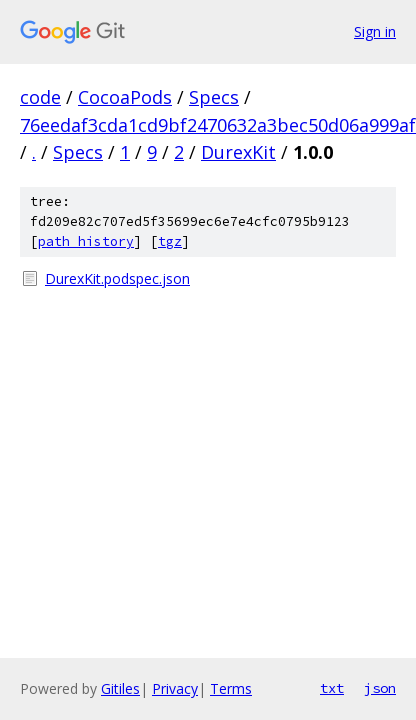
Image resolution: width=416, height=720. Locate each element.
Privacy (175, 688)
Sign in (375, 31)
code (40, 97)
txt (332, 688)
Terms (231, 688)
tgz (170, 241)
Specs (214, 97)
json (380, 688)
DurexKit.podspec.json (117, 278)
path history (86, 241)
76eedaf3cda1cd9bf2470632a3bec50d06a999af (218, 125)
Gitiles (120, 688)
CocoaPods (125, 97)
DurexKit (238, 152)
